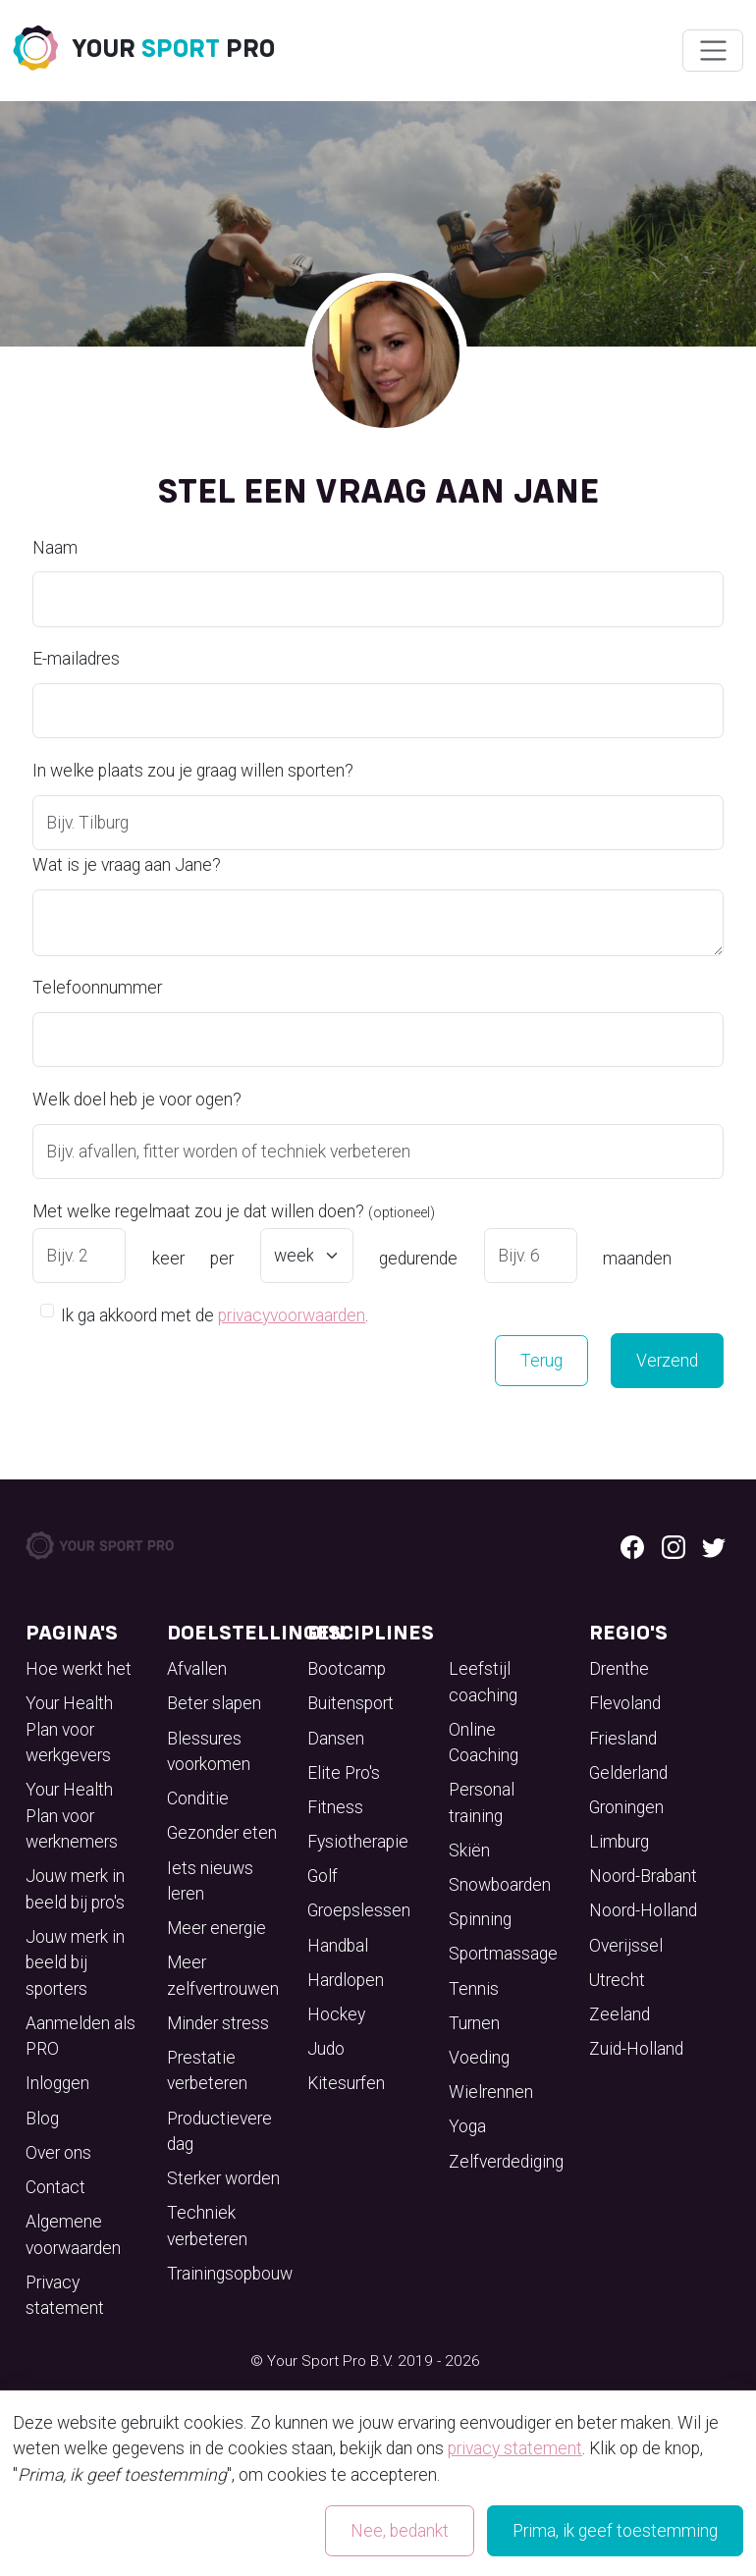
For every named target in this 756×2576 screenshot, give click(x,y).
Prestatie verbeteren (207, 2070)
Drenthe (619, 1669)
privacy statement (515, 2448)
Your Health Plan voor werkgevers (69, 1729)
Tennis (474, 1989)
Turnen (474, 2023)
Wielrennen (491, 2092)
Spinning (480, 1919)
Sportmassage (503, 1953)
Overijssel (626, 1946)
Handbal (337, 1946)
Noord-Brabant (643, 1876)
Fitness (335, 1807)
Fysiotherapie (357, 1842)
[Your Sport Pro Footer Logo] (101, 1544)
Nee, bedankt (400, 2531)
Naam (55, 548)
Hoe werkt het (79, 1669)
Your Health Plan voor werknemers (72, 1816)
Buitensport (350, 1703)
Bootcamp (346, 1669)
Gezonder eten (222, 1833)
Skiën (469, 1850)
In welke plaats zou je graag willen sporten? (192, 770)
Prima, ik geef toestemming (615, 2531)
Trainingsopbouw (230, 2273)
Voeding (479, 2057)
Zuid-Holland (636, 2049)
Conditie (198, 1798)
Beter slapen (214, 1703)
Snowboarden (500, 1885)
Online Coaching (483, 1742)
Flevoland (625, 1703)
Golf (322, 1876)
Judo (326, 2049)
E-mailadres (76, 659)
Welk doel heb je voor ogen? (137, 1099)
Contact (55, 2187)
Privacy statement (65, 2295)
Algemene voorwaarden (73, 2234)
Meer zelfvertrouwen (223, 1975)
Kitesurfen (346, 2083)
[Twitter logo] (714, 1545)
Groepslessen (358, 1910)
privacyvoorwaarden (291, 1315)
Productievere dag (219, 2131)
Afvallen (197, 1669)
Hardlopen (345, 1980)
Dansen (335, 1738)
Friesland (623, 1738)
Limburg (619, 1842)
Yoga (467, 2126)
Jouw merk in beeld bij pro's (75, 1888)
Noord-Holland (643, 1910)
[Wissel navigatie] (712, 51)
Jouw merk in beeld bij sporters (75, 1963)
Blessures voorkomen (208, 1751)
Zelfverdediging (506, 2162)
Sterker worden (223, 2178)
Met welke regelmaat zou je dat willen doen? (233, 1211)
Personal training (481, 1802)
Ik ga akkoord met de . (214, 1314)
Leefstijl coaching (483, 1681)
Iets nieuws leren (210, 1881)
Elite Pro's (343, 1773)
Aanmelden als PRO (80, 2036)
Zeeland (619, 2014)
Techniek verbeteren (207, 2225)
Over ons (58, 2153)
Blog (42, 2118)
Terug (541, 1360)
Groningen (626, 1807)
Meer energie (216, 1928)
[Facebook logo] (632, 1545)
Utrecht (617, 1980)
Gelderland (628, 1773)
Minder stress (218, 2023)
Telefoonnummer (97, 987)
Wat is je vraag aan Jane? (126, 865)
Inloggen (57, 2083)
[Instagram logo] (673, 1545)
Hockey (336, 2014)
